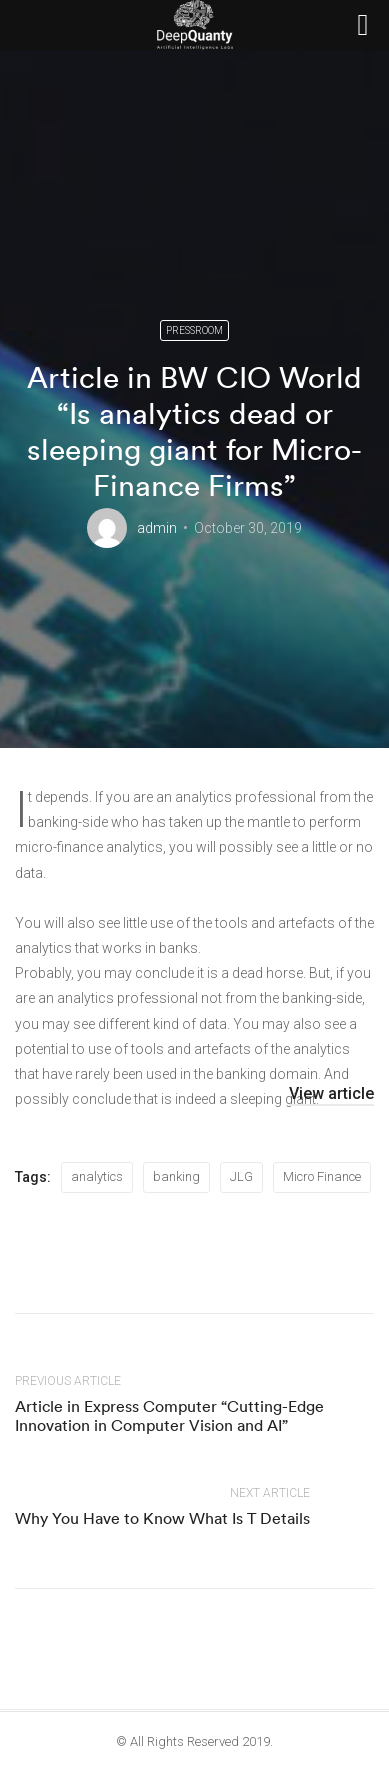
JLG (241, 1176)
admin (157, 528)
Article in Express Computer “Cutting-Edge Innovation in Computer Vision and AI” (169, 1415)
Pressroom (194, 330)
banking (176, 1176)
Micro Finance (322, 1176)
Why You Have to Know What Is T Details (162, 1518)
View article (331, 1093)
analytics (97, 1176)
